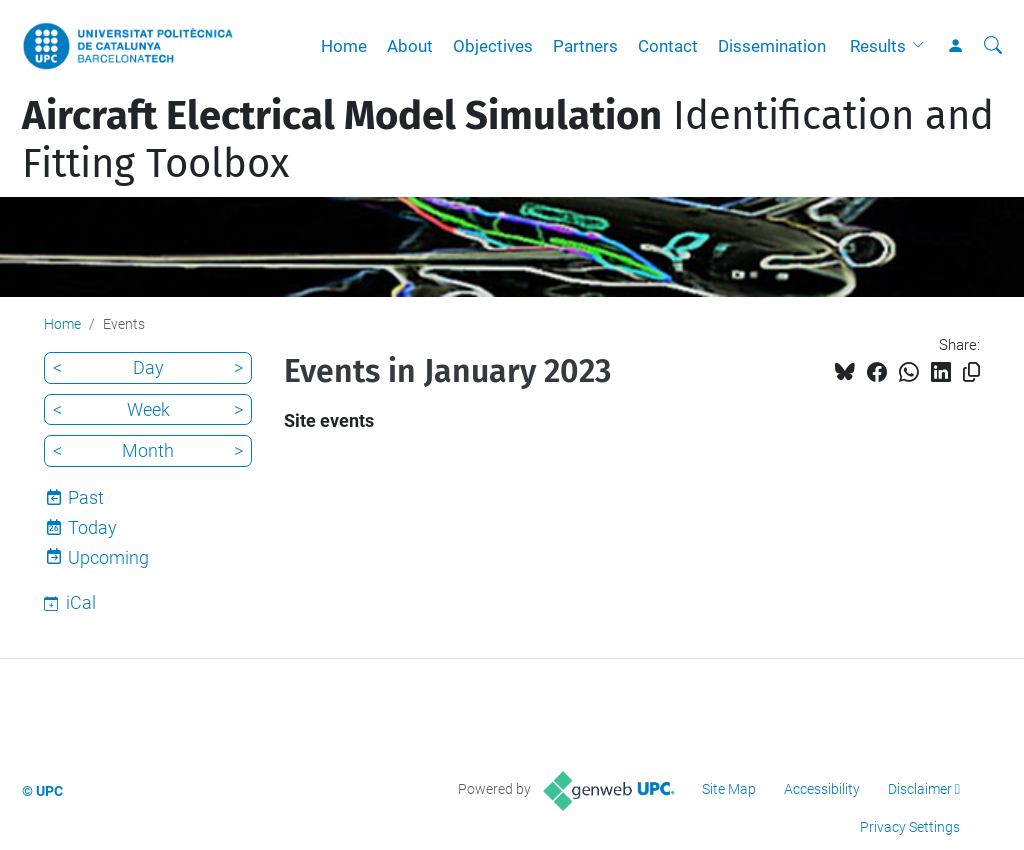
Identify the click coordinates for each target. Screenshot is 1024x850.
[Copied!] (971, 372)
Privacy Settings (910, 827)
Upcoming (108, 557)
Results (878, 46)
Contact (668, 46)
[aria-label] (993, 46)
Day (148, 367)
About (410, 46)
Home (344, 46)
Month (148, 450)
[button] (923, 46)
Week (148, 409)
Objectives (493, 46)
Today (92, 527)
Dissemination (772, 46)
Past (86, 497)
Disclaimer (920, 789)
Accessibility (822, 789)
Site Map (729, 789)
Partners (585, 46)
